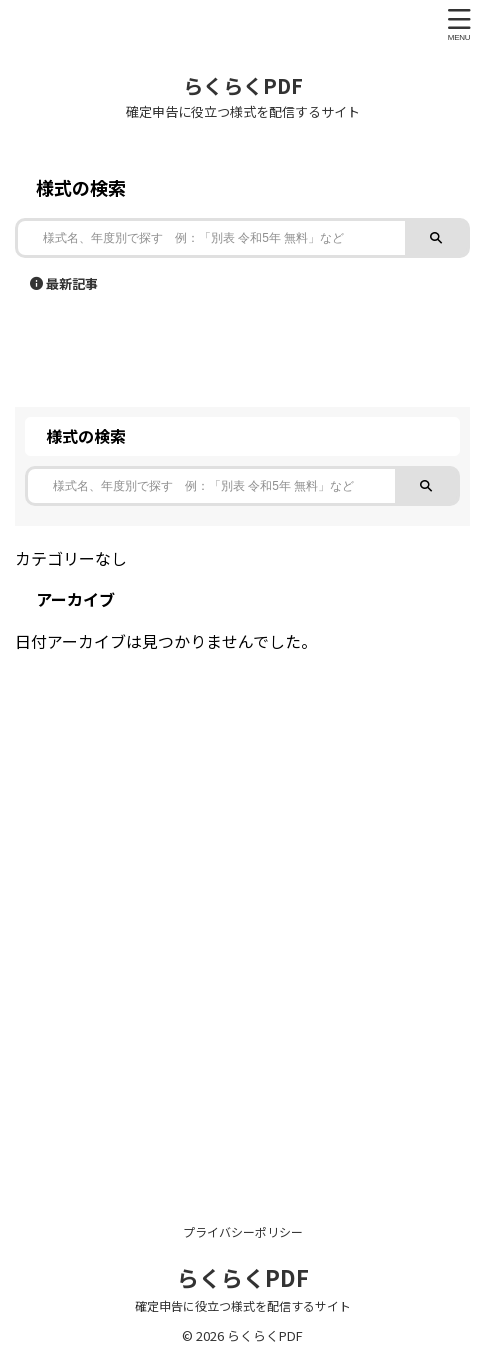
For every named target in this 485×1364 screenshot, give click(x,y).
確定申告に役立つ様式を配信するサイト (243, 1305)
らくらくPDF (243, 85)
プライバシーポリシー (243, 1231)
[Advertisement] (242, 905)
